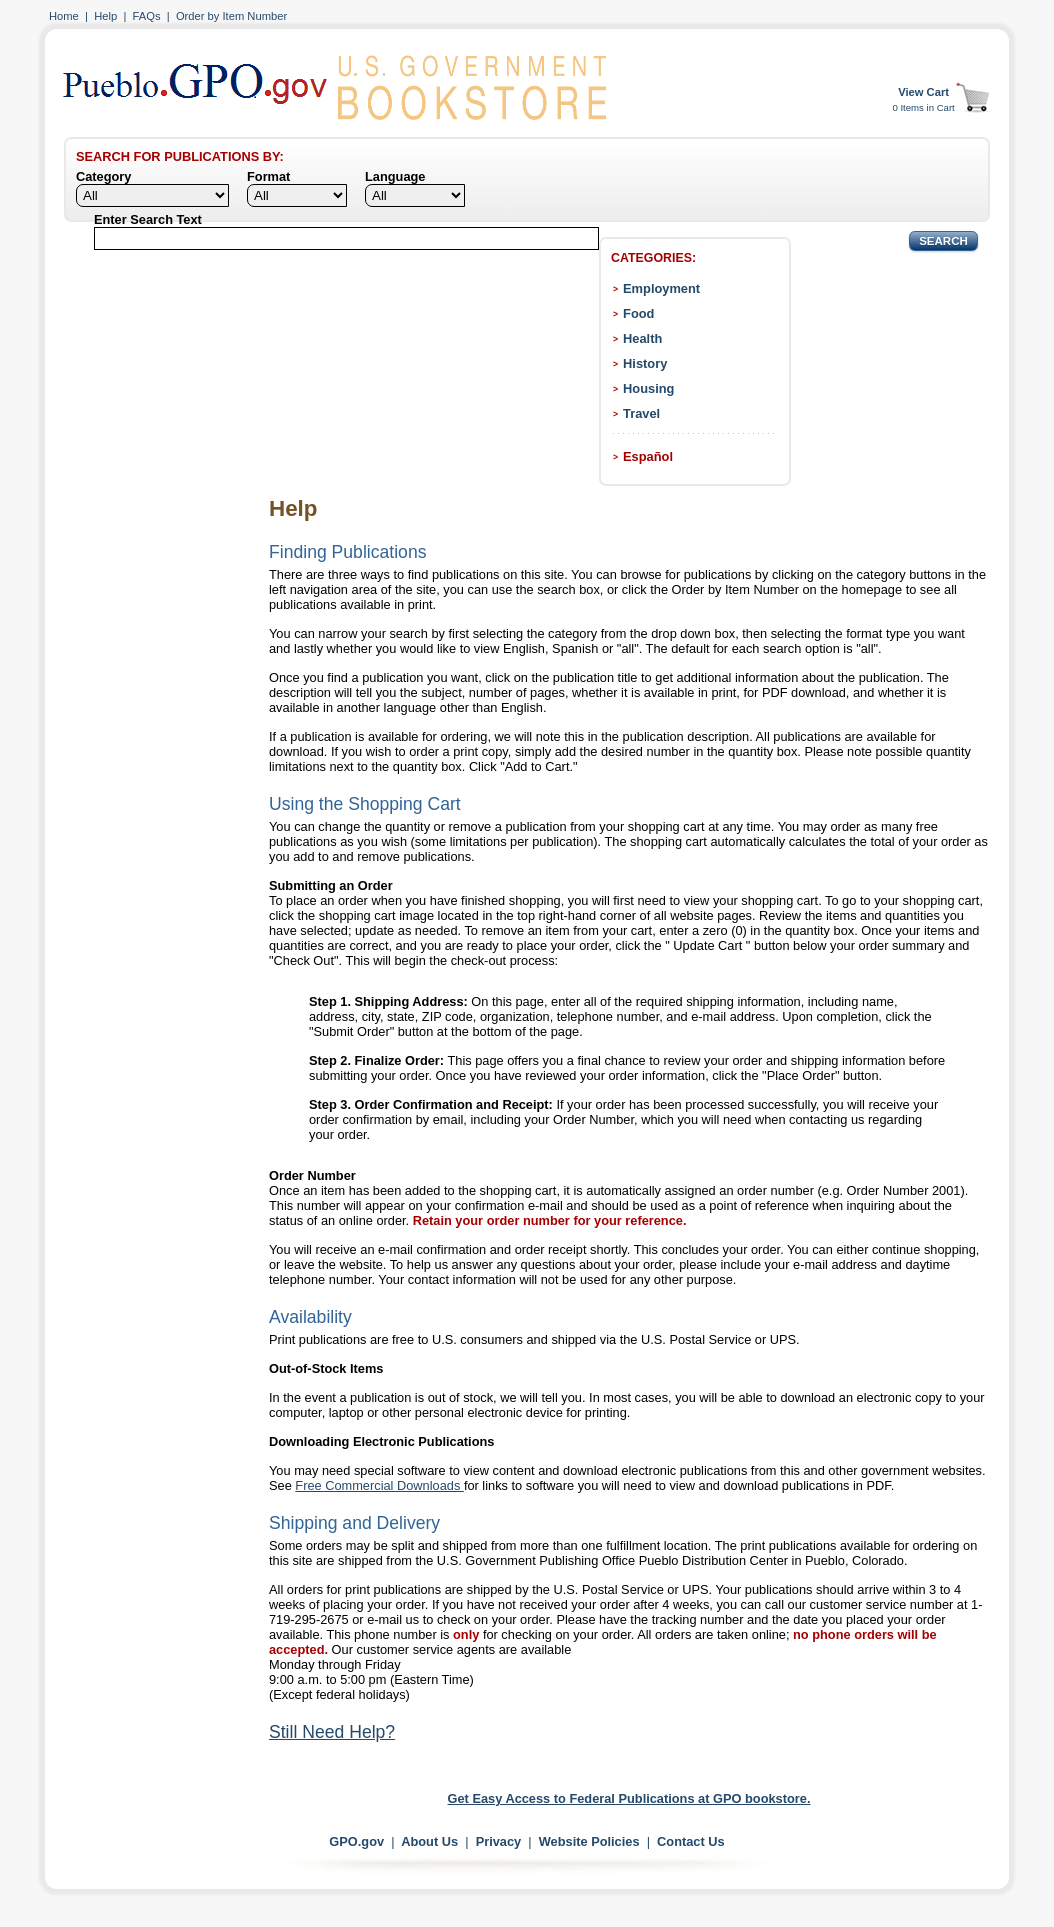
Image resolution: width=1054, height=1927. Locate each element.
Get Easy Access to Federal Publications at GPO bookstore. (629, 1798)
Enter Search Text (148, 219)
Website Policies (589, 1841)
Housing (648, 388)
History (645, 363)
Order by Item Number (231, 16)
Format (268, 176)
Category (103, 176)
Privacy (499, 1841)
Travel (641, 413)
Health (642, 338)
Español (648, 456)
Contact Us (691, 1841)
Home (64, 16)
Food (638, 313)
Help (105, 16)
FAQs (147, 16)
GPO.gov (356, 1841)
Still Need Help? (332, 1732)
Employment (661, 288)
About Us (429, 1841)
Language (395, 176)
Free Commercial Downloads (379, 1485)
